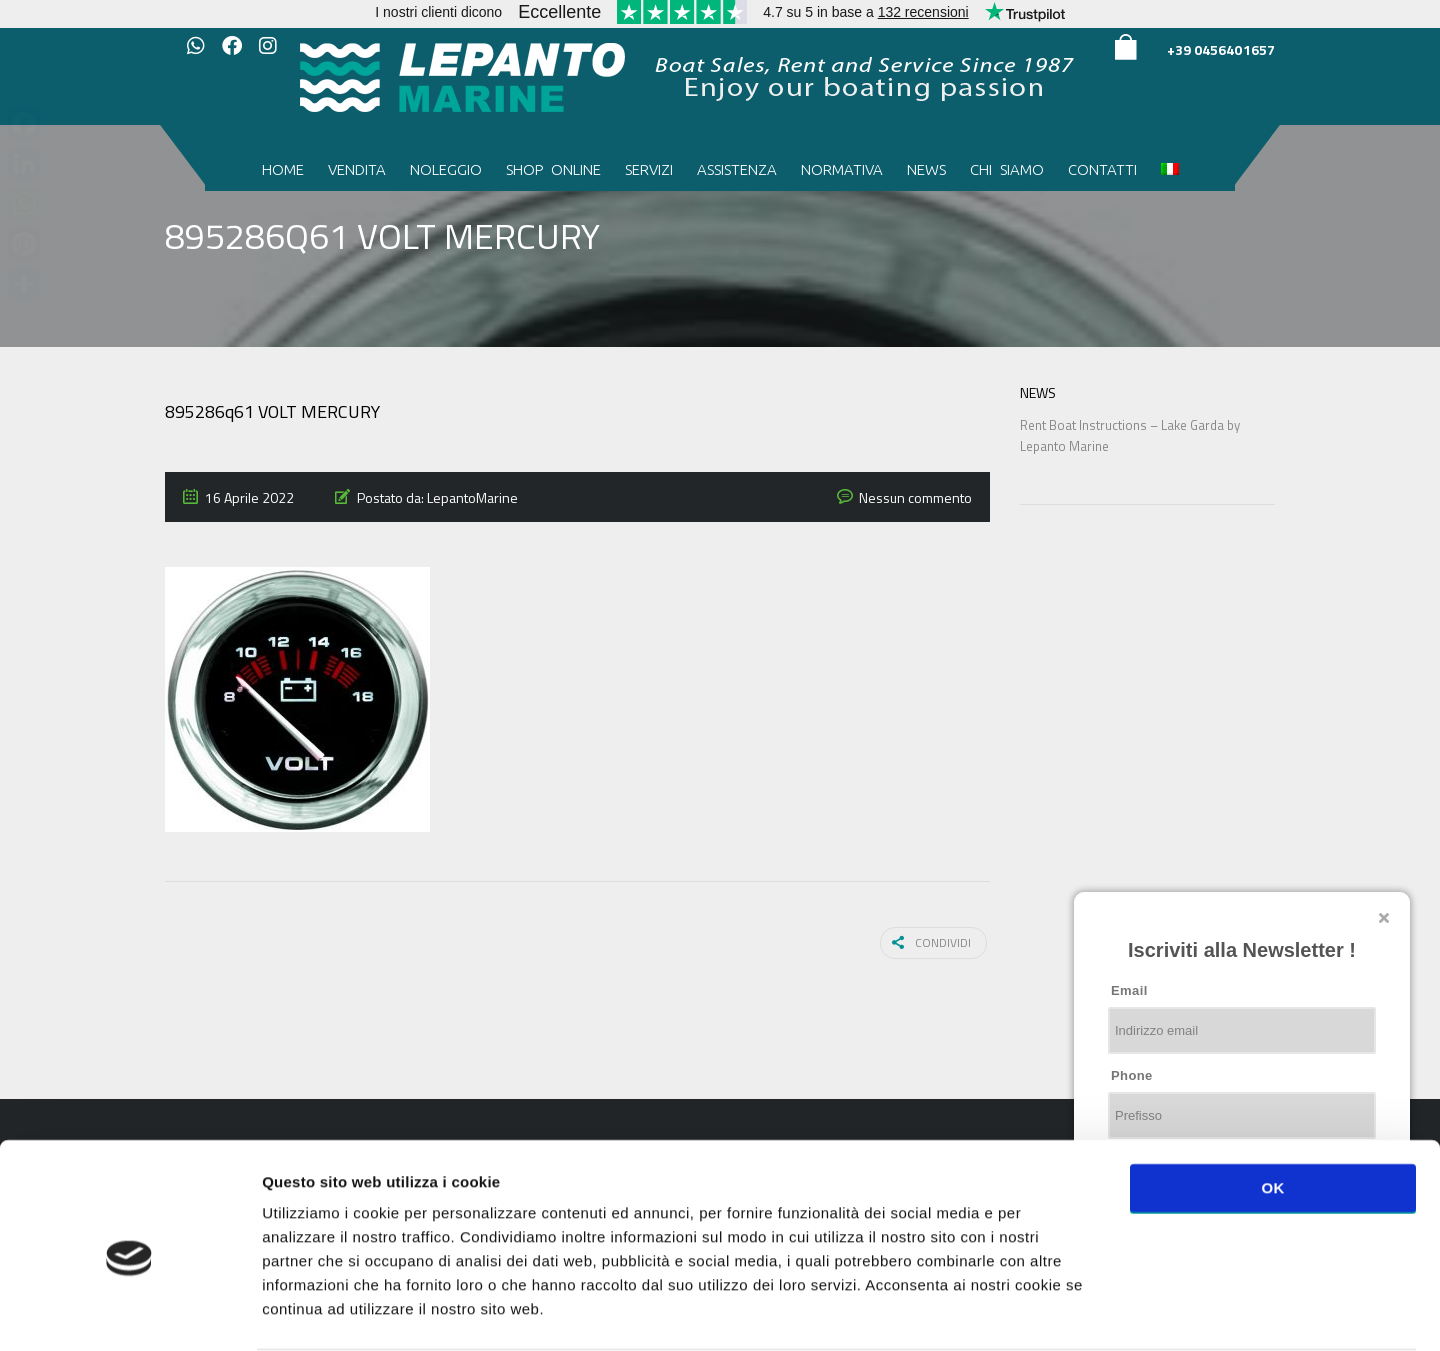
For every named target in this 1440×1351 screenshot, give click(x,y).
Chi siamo (1007, 169)
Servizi (649, 169)
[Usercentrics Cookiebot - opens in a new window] (129, 1312)
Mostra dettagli (1062, 1311)
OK (1272, 1109)
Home (283, 169)
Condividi (935, 941)
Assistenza (737, 169)
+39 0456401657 (1221, 49)
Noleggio (446, 169)
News (926, 169)
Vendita (357, 169)
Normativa (842, 169)
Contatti (1102, 169)
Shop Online (553, 169)
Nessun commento (915, 497)
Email (1129, 990)
